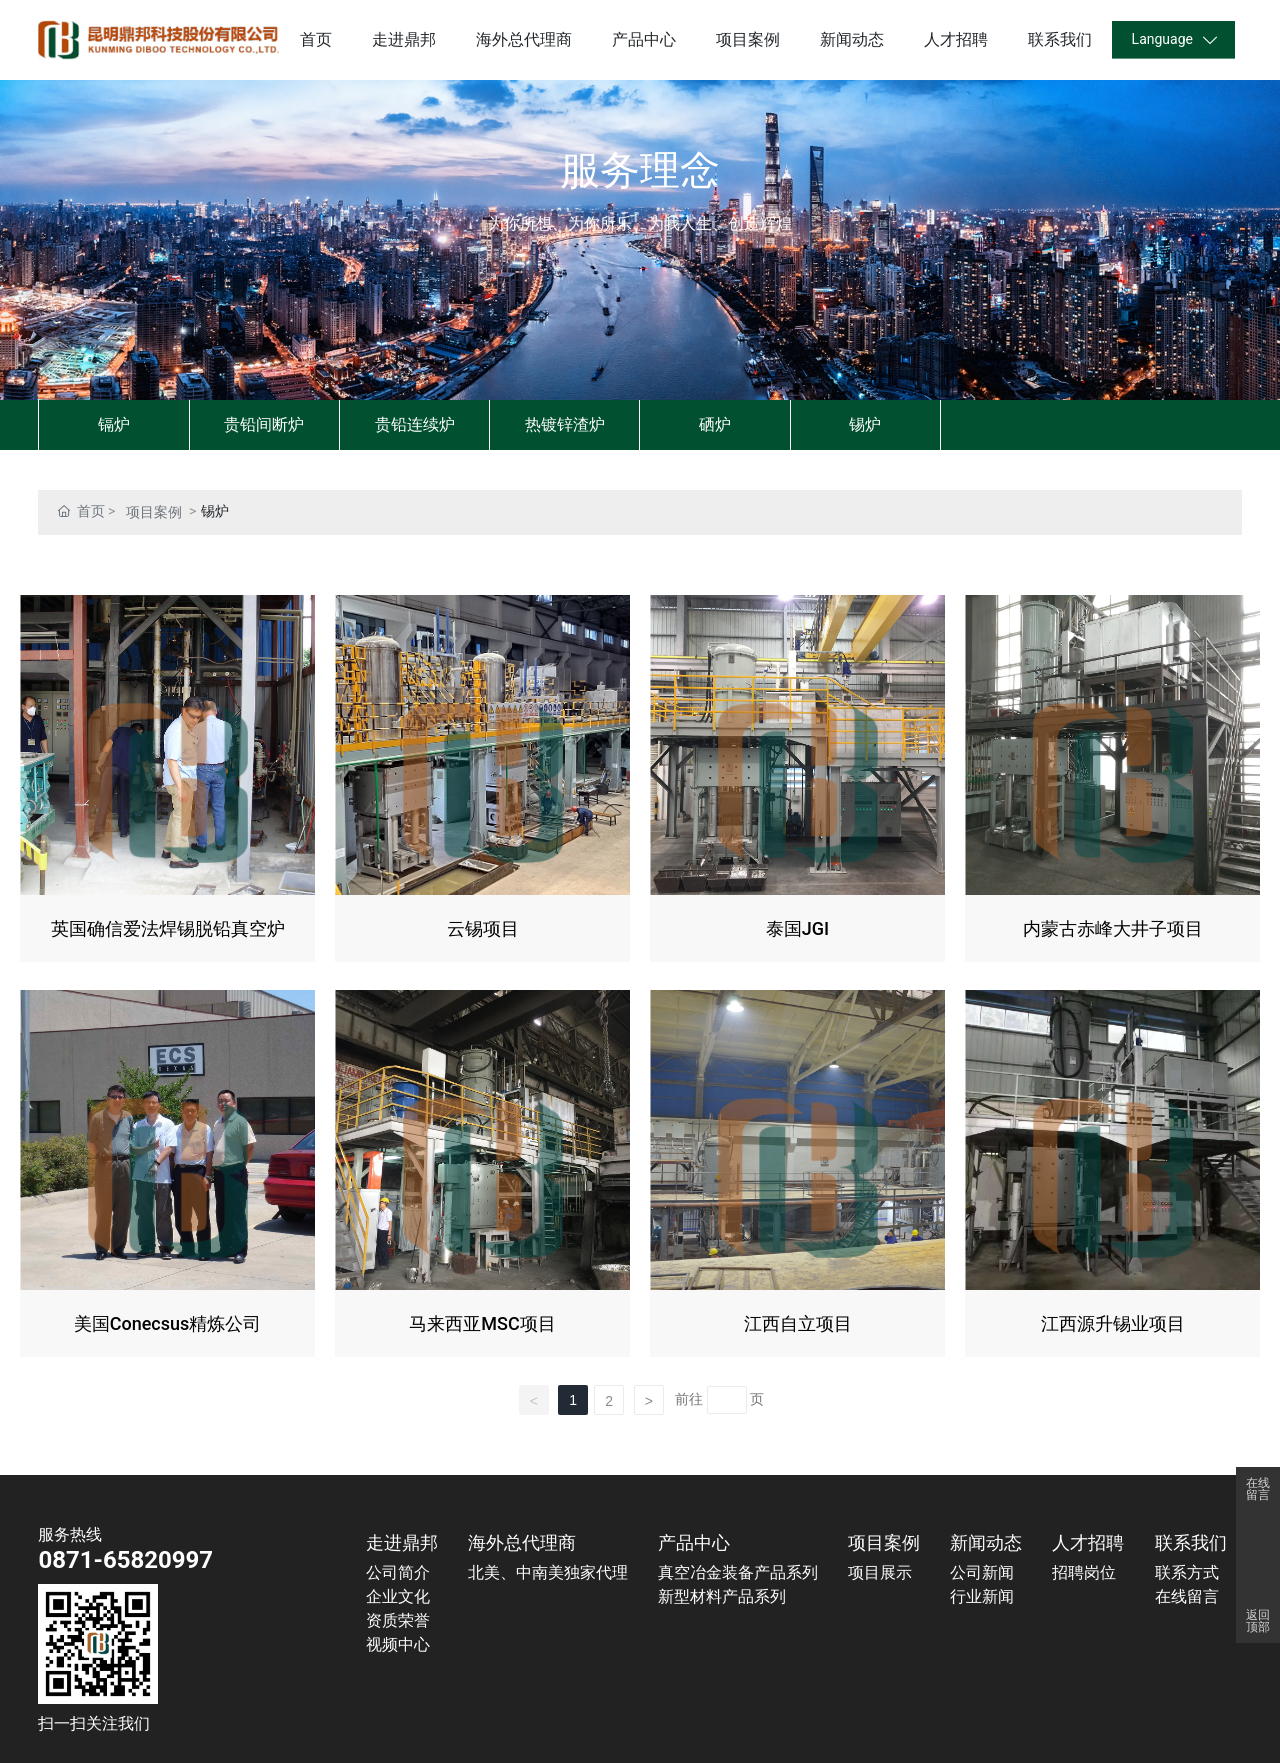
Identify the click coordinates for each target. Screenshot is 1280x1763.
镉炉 (114, 424)
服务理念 (640, 170)
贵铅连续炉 (415, 424)
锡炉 (865, 424)
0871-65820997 (125, 1560)
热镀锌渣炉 (565, 424)
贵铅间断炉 (264, 424)
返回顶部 (1258, 1621)
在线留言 (1258, 1489)
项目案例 (154, 512)
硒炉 (715, 424)
